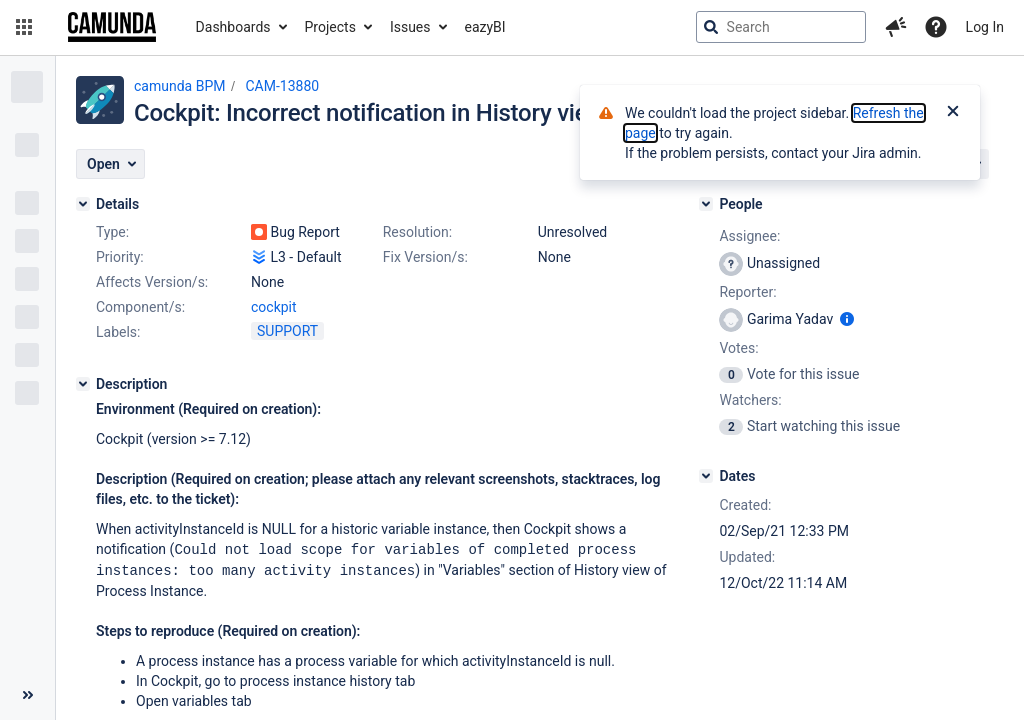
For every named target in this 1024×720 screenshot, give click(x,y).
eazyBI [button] (485, 27)
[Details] (83, 204)
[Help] (936, 27)
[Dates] (706, 476)
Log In (985, 27)
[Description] (83, 384)
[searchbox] (781, 27)
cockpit (274, 307)
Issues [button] (410, 27)
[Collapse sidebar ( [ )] (27, 695)
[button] (24, 27)
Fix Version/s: (425, 257)
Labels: (118, 332)
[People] (706, 204)
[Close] (953, 113)
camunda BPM (179, 86)
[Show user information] (847, 319)
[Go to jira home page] (112, 27)
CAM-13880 (282, 86)
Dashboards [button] (233, 27)
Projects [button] (330, 27)
